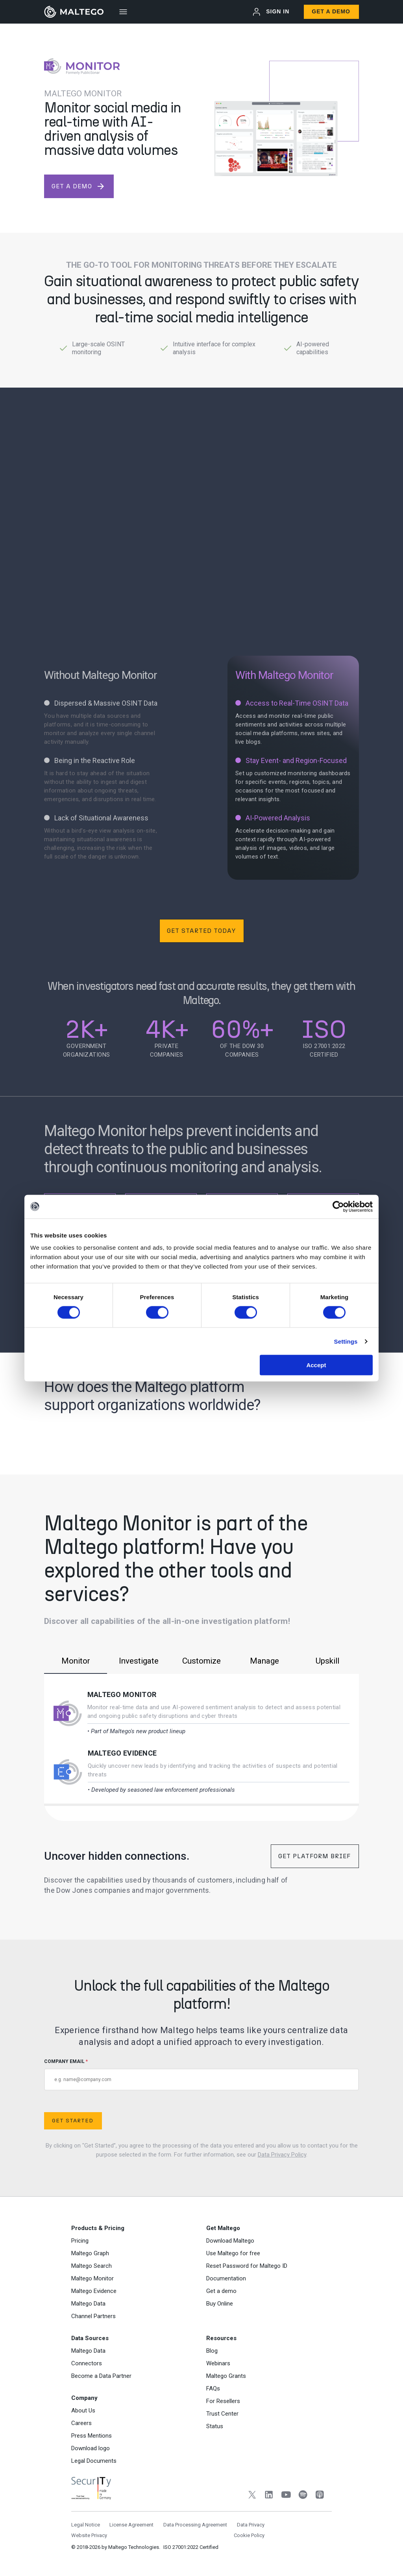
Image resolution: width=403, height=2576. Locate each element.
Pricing (80, 2240)
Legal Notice (85, 2525)
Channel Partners (93, 2316)
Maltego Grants (226, 2375)
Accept (316, 1365)
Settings (346, 1341)
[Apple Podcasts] (320, 2495)
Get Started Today (201, 930)
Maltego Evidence (122, 1753)
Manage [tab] (264, 1661)
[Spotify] (303, 2495)
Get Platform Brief (314, 1856)
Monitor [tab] (75, 1661)
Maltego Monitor (122, 1694)
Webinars (218, 2363)
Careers (81, 2423)
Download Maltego (230, 2240)
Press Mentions (91, 2435)
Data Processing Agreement (195, 2525)
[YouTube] (286, 2495)
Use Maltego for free (233, 2253)
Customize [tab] (201, 1661)
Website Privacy (89, 2535)
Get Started (72, 2120)
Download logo (90, 2448)
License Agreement (131, 2525)
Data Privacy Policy (282, 2154)
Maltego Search (91, 2265)
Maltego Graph (90, 2253)
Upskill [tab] (327, 1661)
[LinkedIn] (269, 2495)
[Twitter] (252, 2495)
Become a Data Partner (101, 2375)
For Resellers (223, 2401)
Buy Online (219, 2303)
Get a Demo (331, 11)
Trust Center (222, 2413)
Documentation (226, 2278)
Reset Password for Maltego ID (246, 2265)
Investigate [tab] (138, 1661)
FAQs (213, 2388)
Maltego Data (88, 2303)
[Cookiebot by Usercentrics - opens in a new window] (338, 1206)
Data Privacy (250, 2525)
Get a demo (221, 2291)
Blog (212, 2350)
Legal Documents (93, 2460)
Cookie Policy (249, 2535)
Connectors (86, 2363)
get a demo (78, 186)
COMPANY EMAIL (201, 2075)
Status (214, 2426)
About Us (83, 2410)
